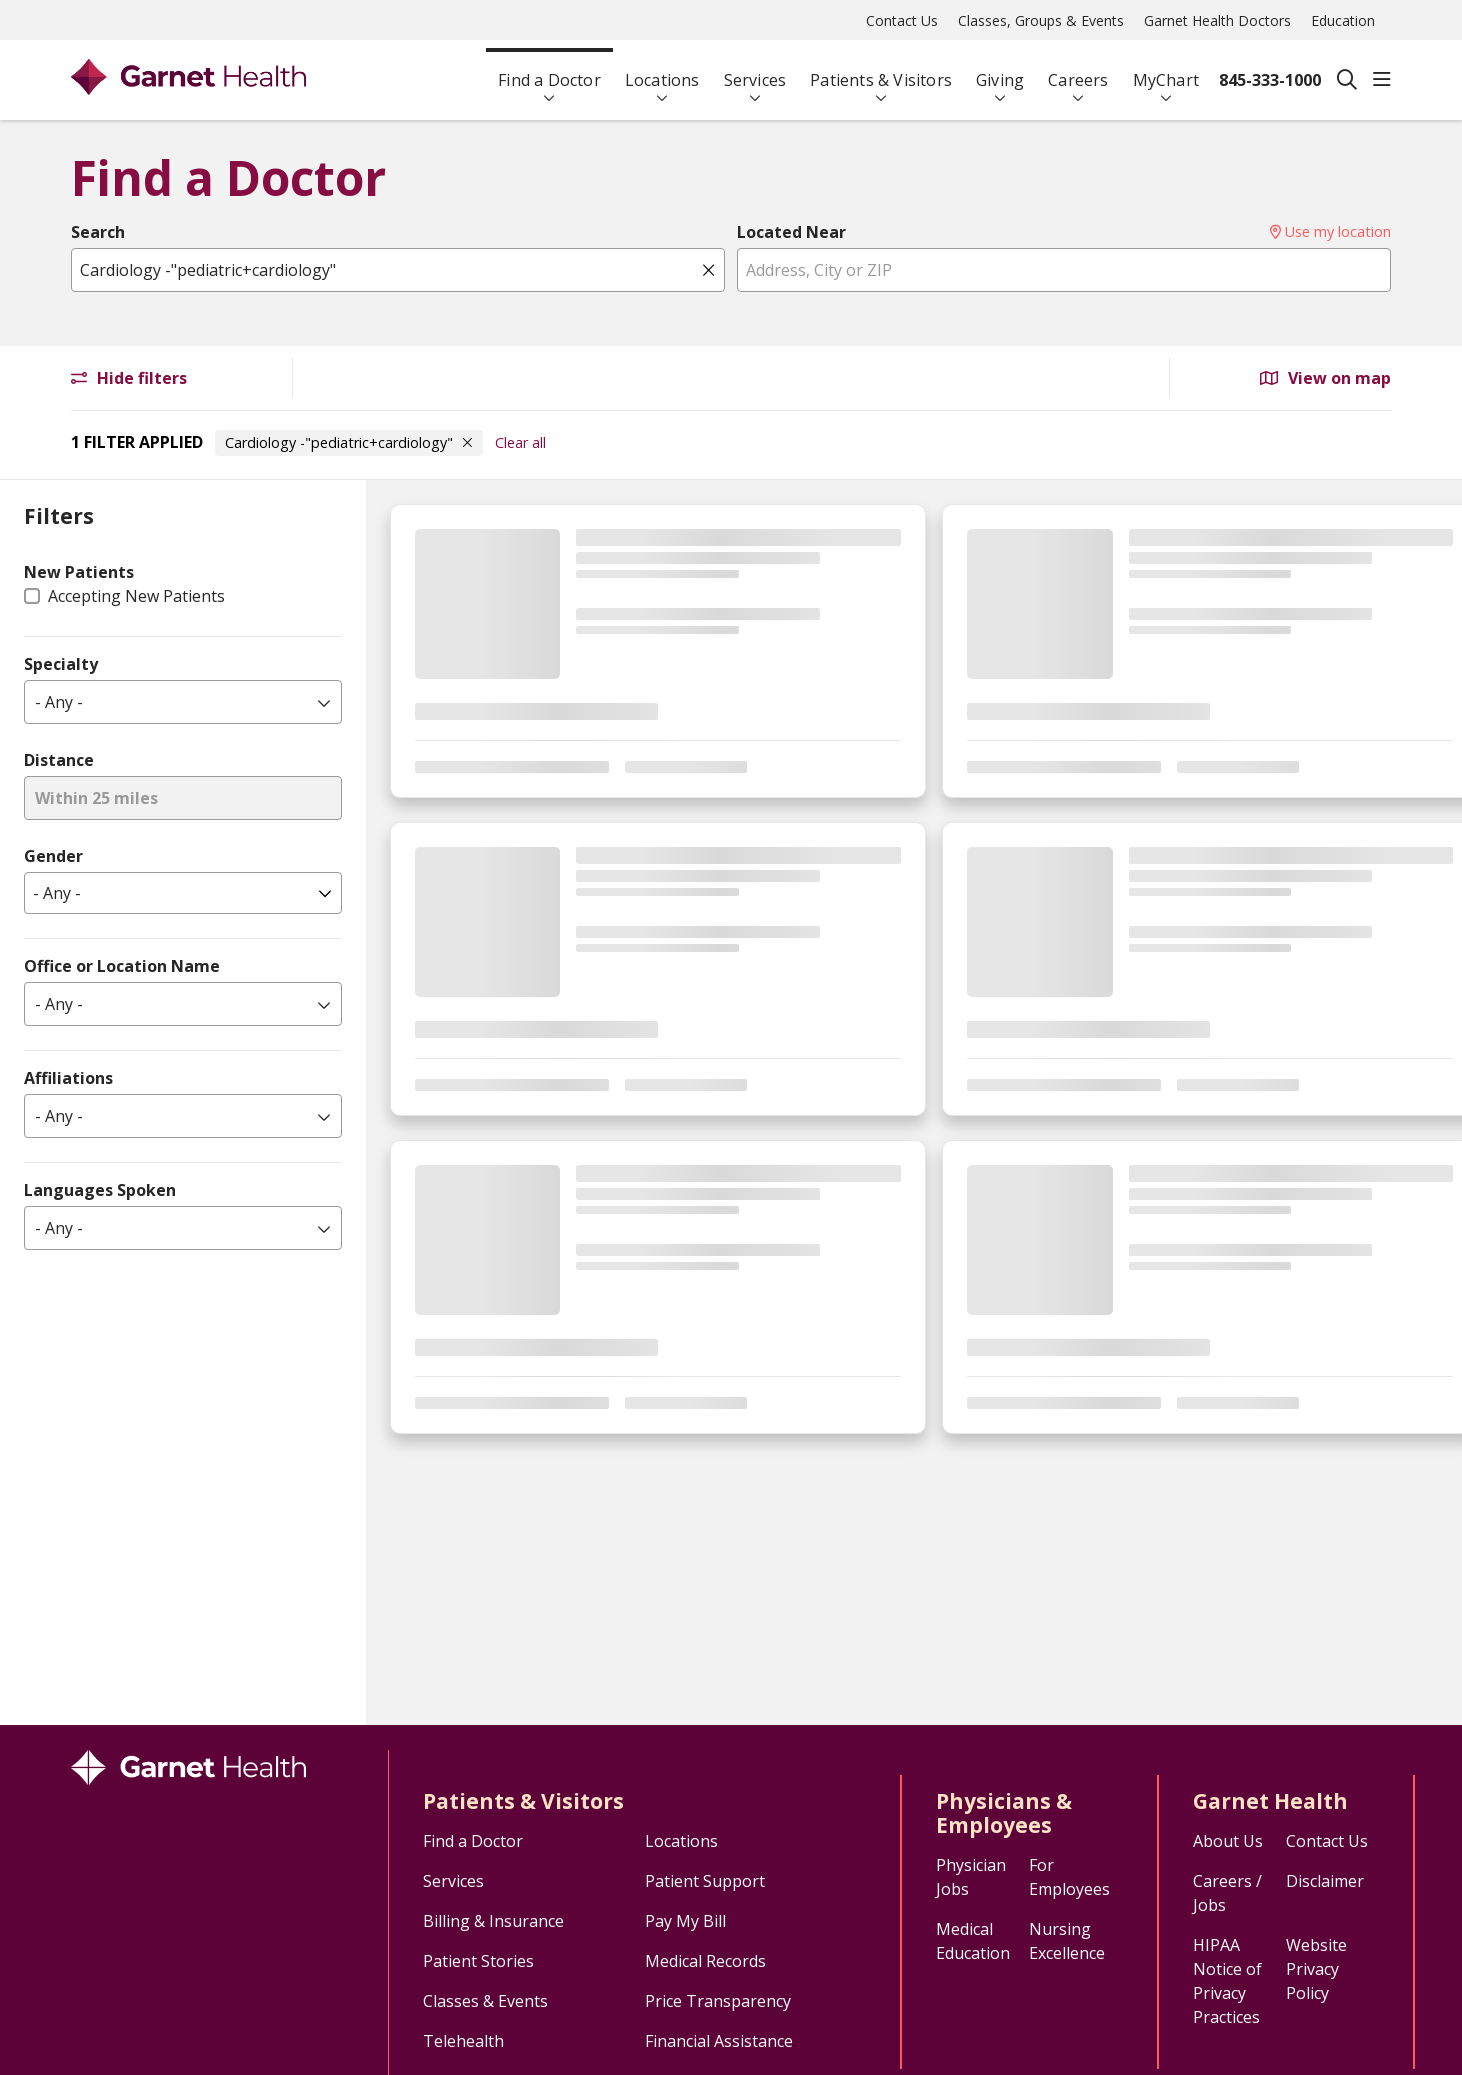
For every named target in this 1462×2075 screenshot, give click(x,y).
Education (1343, 20)
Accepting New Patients (136, 596)
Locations (662, 71)
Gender (53, 856)
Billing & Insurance (493, 1921)
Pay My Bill (685, 1921)
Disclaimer (1325, 1881)
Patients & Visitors (881, 71)
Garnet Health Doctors (1217, 20)
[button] (1382, 80)
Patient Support (705, 1881)
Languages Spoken (100, 1190)
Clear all (520, 442)
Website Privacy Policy (1316, 1969)
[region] (914, 1102)
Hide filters (129, 378)
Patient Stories (478, 1961)
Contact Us (902, 20)
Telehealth (463, 2041)
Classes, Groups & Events (1041, 20)
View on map (1325, 378)
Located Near (791, 232)
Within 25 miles (96, 798)
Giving (1000, 71)
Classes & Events (485, 2001)
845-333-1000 (1270, 80)
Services (755, 71)
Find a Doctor (549, 71)
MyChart (1166, 71)
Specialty (61, 664)
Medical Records (705, 1961)
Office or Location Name (122, 966)
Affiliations (68, 1078)
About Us (1228, 1841)
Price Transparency (718, 2001)
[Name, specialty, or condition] (398, 270)
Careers (1078, 71)
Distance (59, 760)
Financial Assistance (719, 2041)
